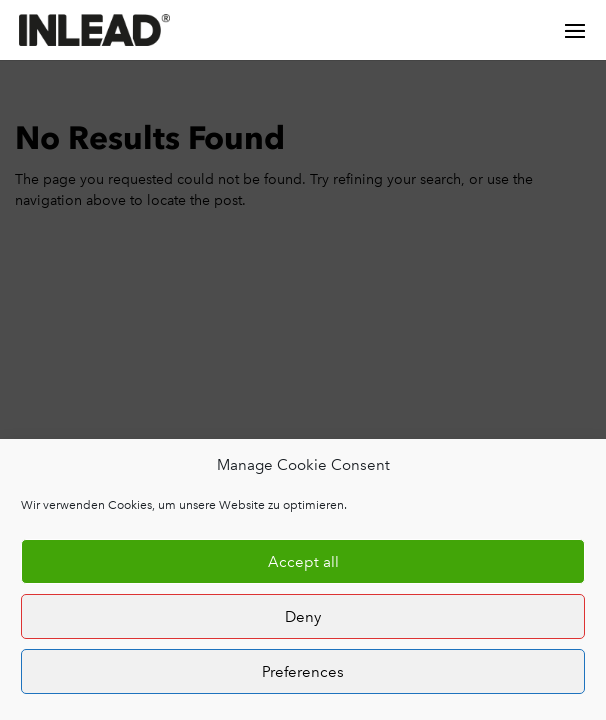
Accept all (303, 562)
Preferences (303, 672)
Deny (303, 617)
